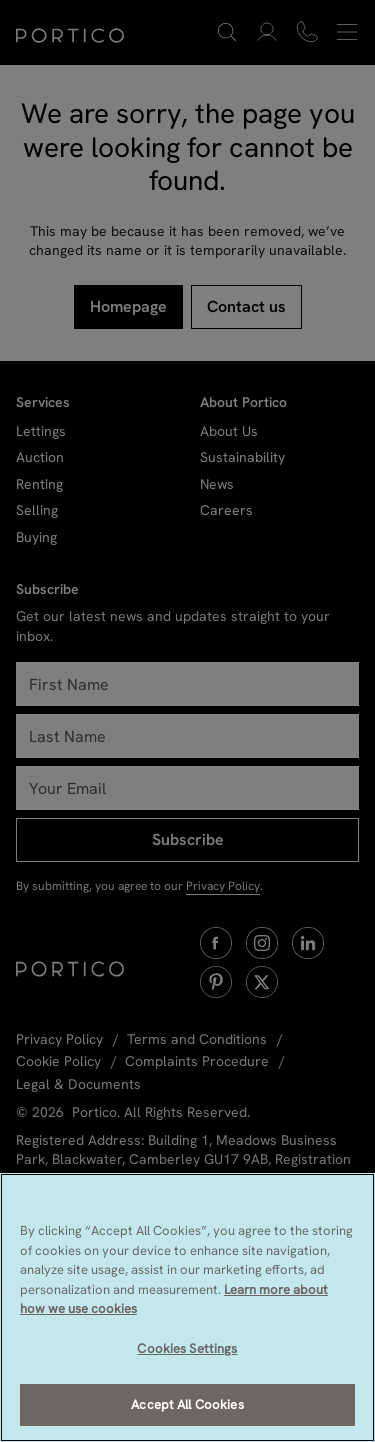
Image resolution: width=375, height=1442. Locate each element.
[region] (187, 1307)
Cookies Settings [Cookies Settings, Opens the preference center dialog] (187, 1348)
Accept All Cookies (187, 1404)
